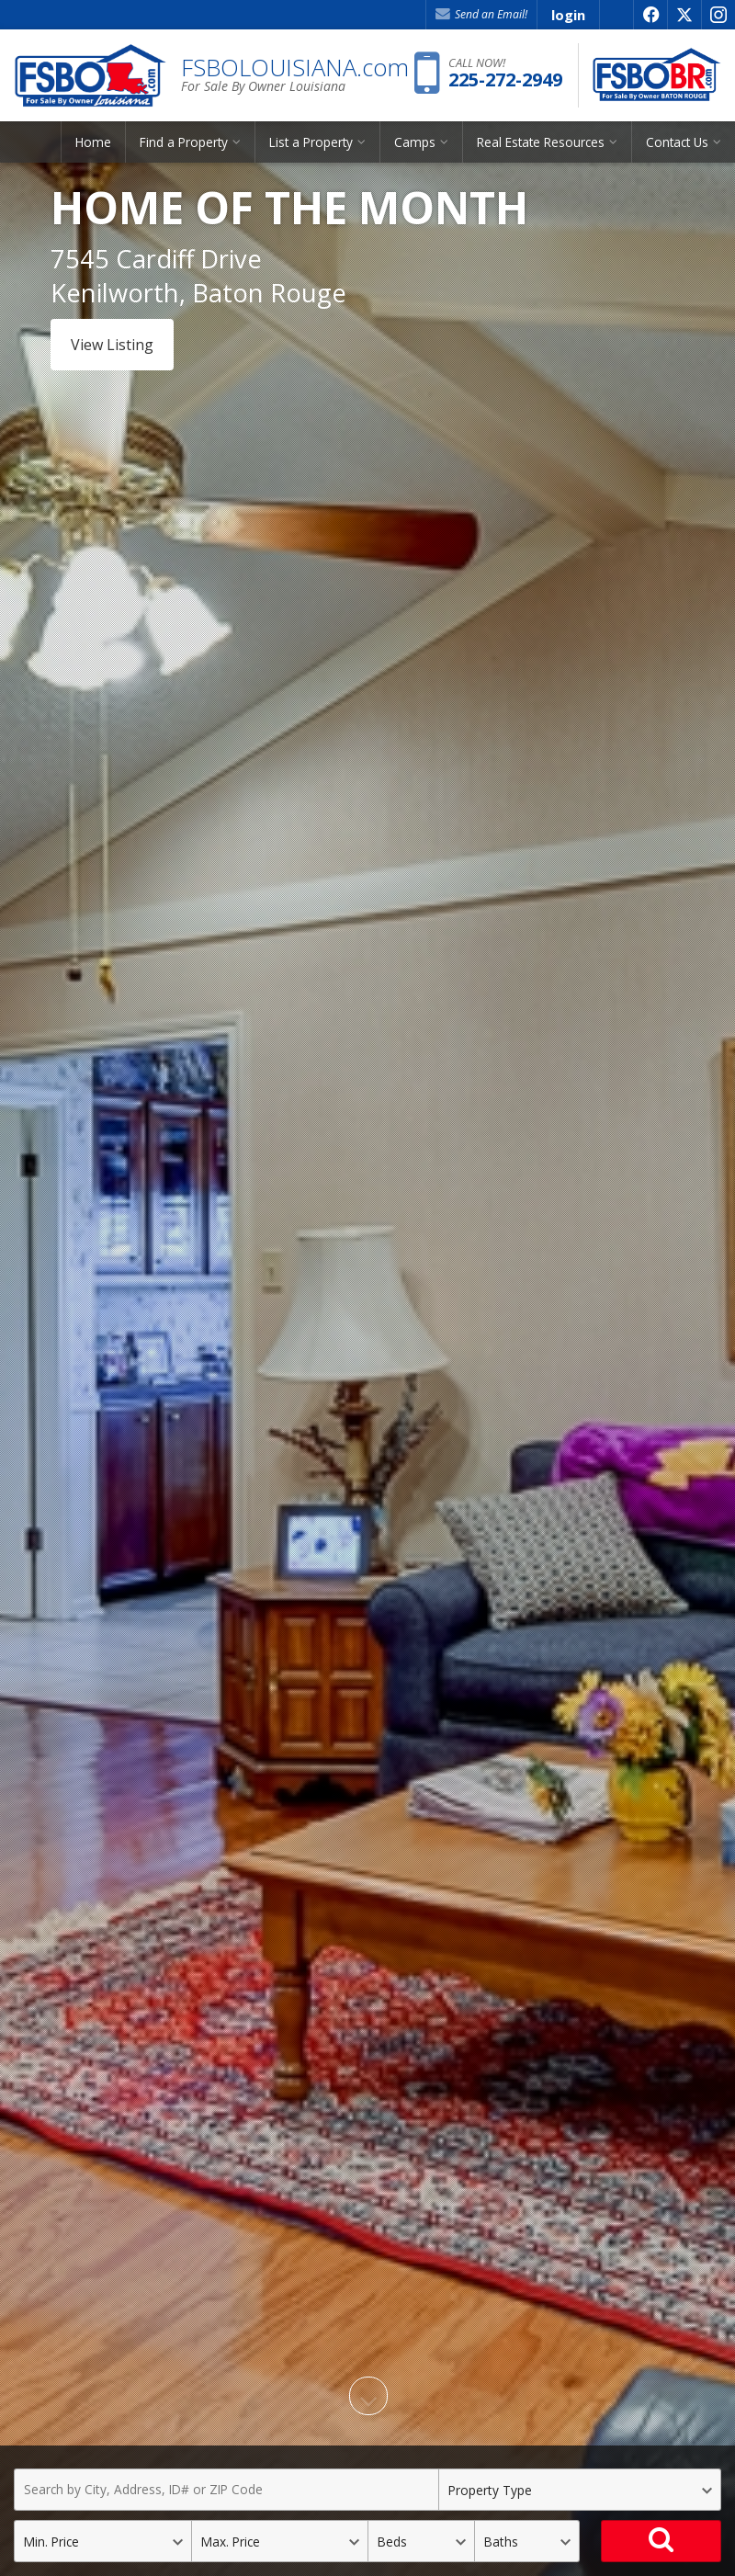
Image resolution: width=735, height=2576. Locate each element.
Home (93, 142)
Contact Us (677, 142)
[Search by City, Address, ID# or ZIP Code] (226, 2489)
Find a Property (184, 142)
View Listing (112, 345)
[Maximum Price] (279, 2541)
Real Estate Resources (541, 142)
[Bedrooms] (421, 2541)
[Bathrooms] (527, 2541)
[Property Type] (579, 2489)
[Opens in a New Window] (650, 14)
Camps (414, 142)
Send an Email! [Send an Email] (481, 14)
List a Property (311, 142)
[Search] (661, 2541)
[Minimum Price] (102, 2541)
